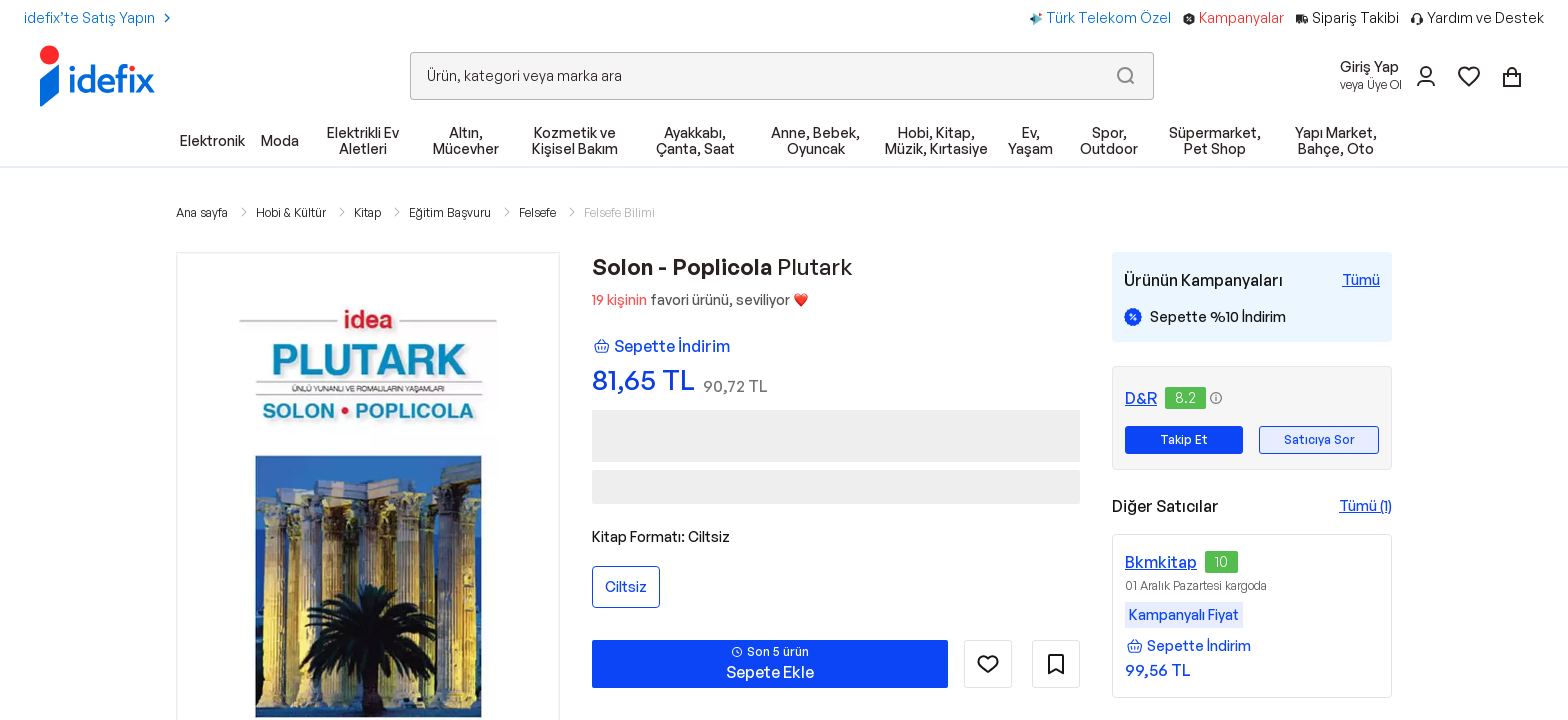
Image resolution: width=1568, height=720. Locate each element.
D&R (1141, 398)
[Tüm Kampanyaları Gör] (1361, 280)
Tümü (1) (1365, 505)
